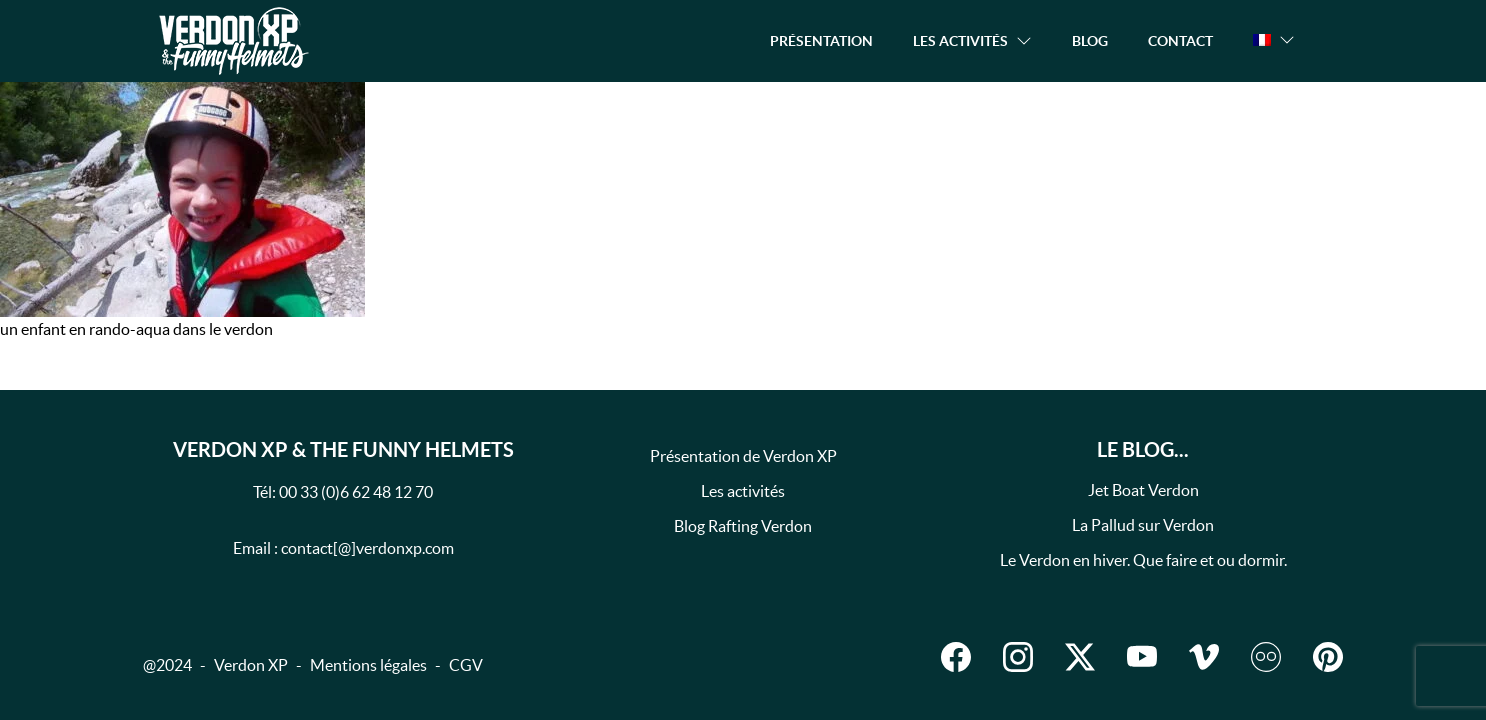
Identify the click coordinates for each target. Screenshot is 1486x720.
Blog (1090, 41)
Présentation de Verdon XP (743, 456)
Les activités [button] (960, 41)
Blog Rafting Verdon (743, 526)
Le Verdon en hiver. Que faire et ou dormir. (1143, 560)
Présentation (821, 41)
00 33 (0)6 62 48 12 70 (356, 492)
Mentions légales (368, 665)
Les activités (743, 491)
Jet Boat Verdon (1143, 490)
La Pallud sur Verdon (1143, 525)
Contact (1180, 41)
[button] (1274, 40)
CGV (466, 665)
